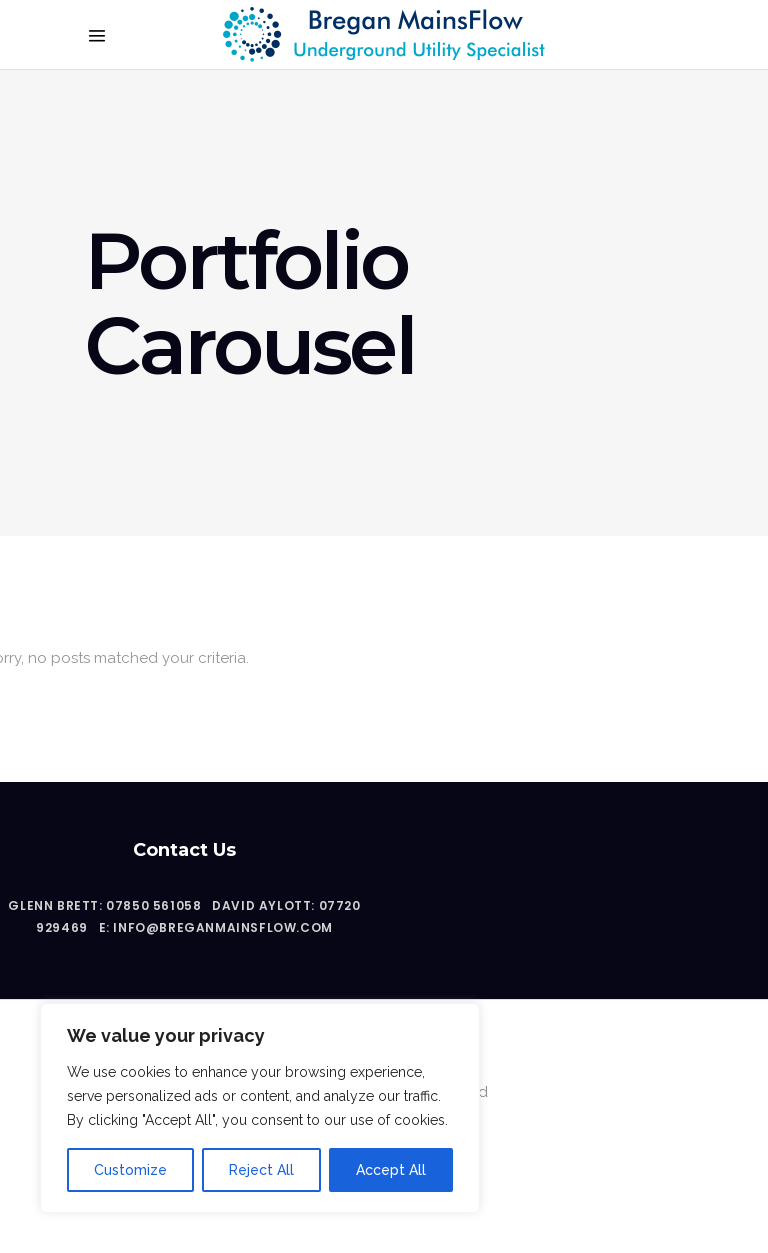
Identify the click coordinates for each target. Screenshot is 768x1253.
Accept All (391, 1170)
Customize (130, 1170)
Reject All (261, 1170)
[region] (260, 1108)
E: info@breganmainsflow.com (216, 927)
